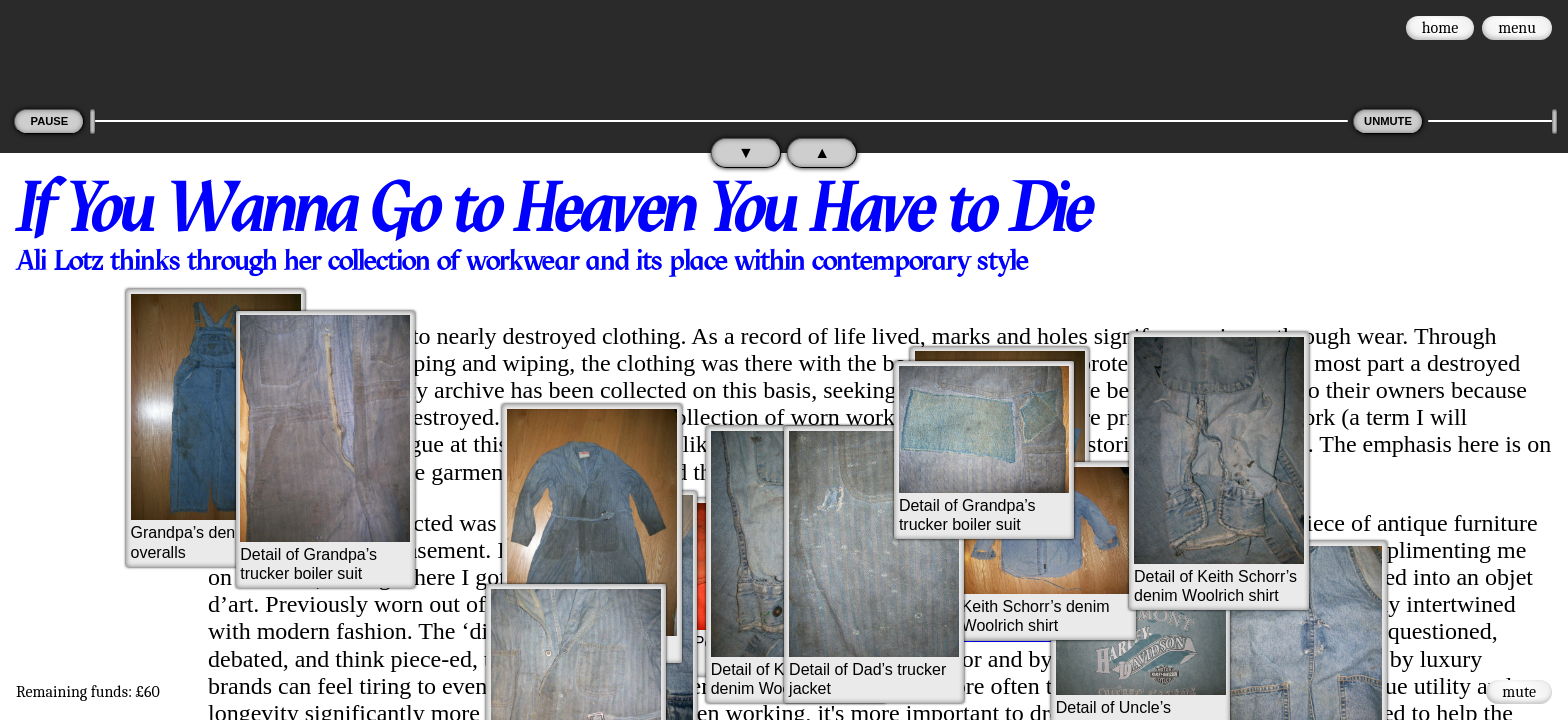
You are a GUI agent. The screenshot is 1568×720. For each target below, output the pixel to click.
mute (1519, 692)
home (1440, 28)
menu (1517, 28)
